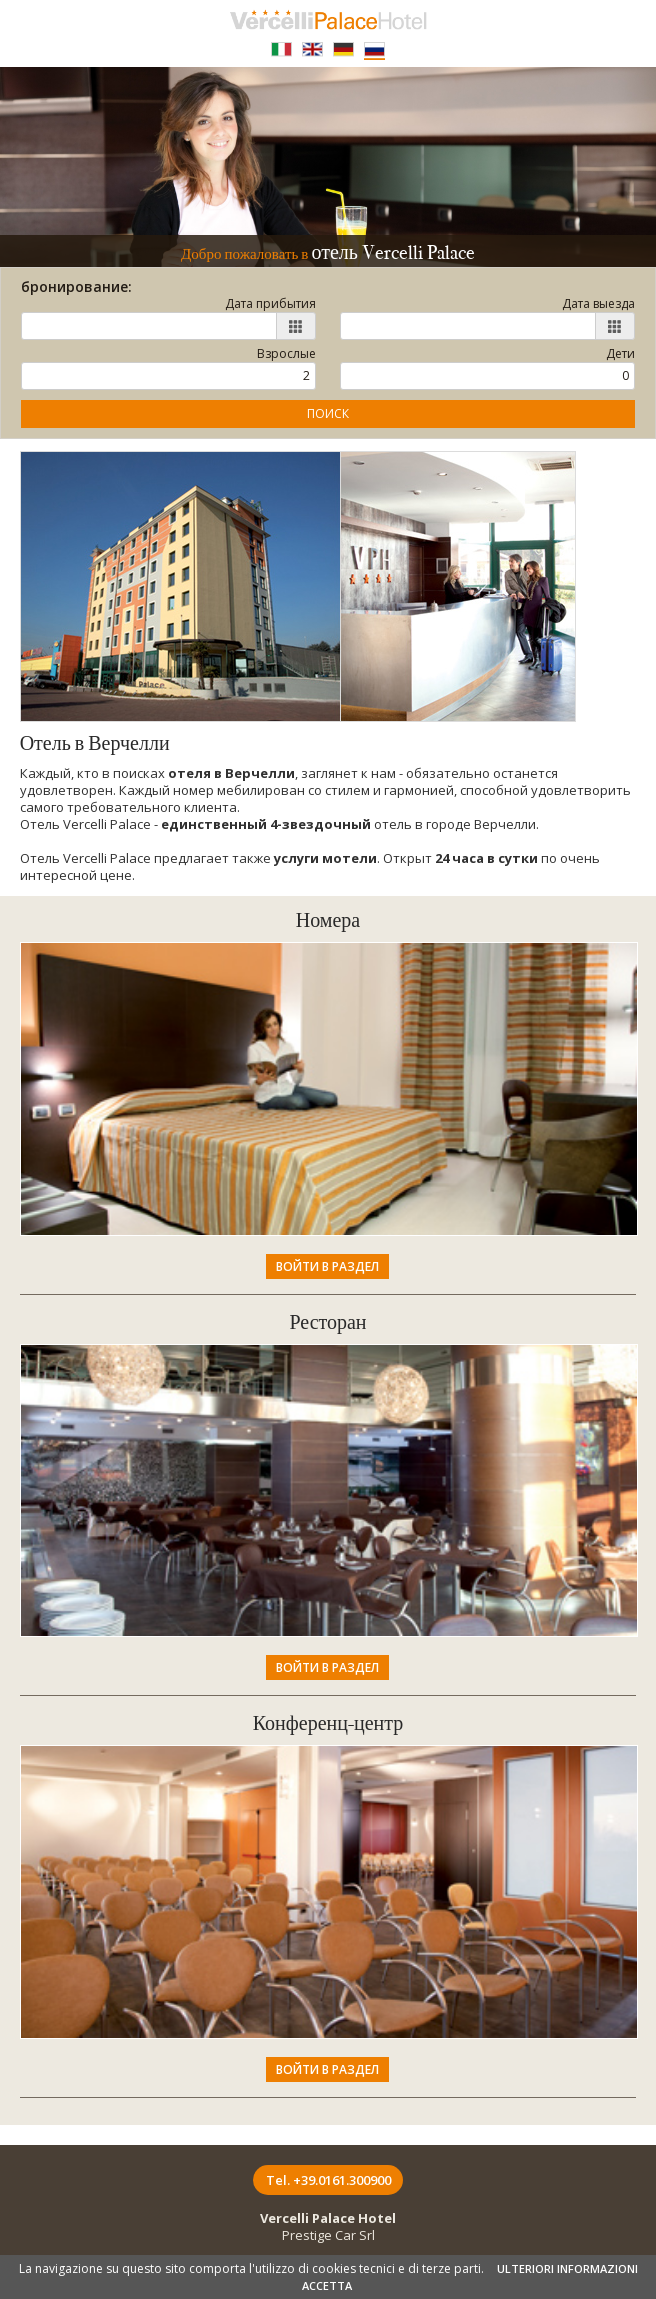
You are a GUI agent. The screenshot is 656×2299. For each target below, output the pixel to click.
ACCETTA (327, 2285)
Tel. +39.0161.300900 (328, 2180)
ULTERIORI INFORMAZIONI (567, 2268)
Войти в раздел (327, 1266)
